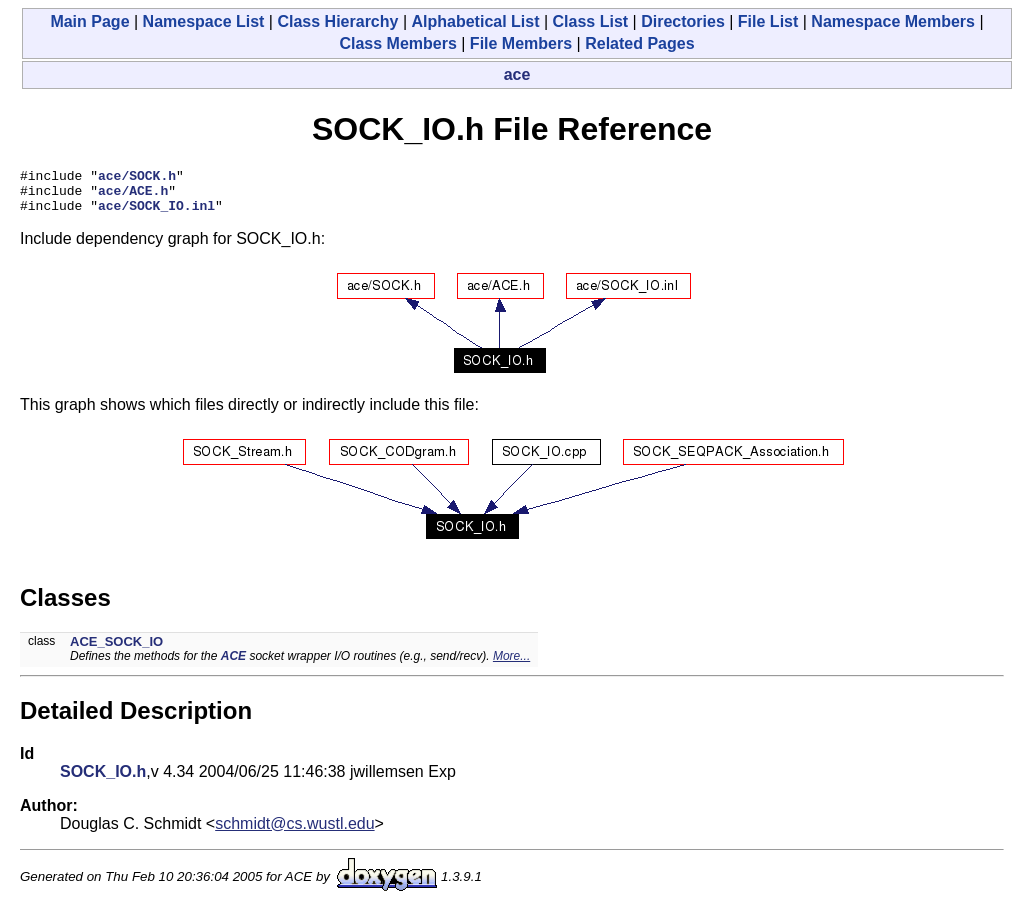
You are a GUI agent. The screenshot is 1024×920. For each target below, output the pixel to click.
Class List (591, 21)
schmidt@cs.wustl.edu (294, 832)
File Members (521, 43)
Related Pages (639, 43)
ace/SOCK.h (137, 178)
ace (517, 74)
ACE (233, 665)
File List (768, 21)
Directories (683, 21)
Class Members (397, 43)
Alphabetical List (475, 21)
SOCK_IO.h (103, 780)
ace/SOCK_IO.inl (156, 214)
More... (511, 665)
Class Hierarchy (337, 21)
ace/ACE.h (133, 196)
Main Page (89, 21)
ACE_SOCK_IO (116, 650)
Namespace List (204, 21)
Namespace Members (893, 21)
